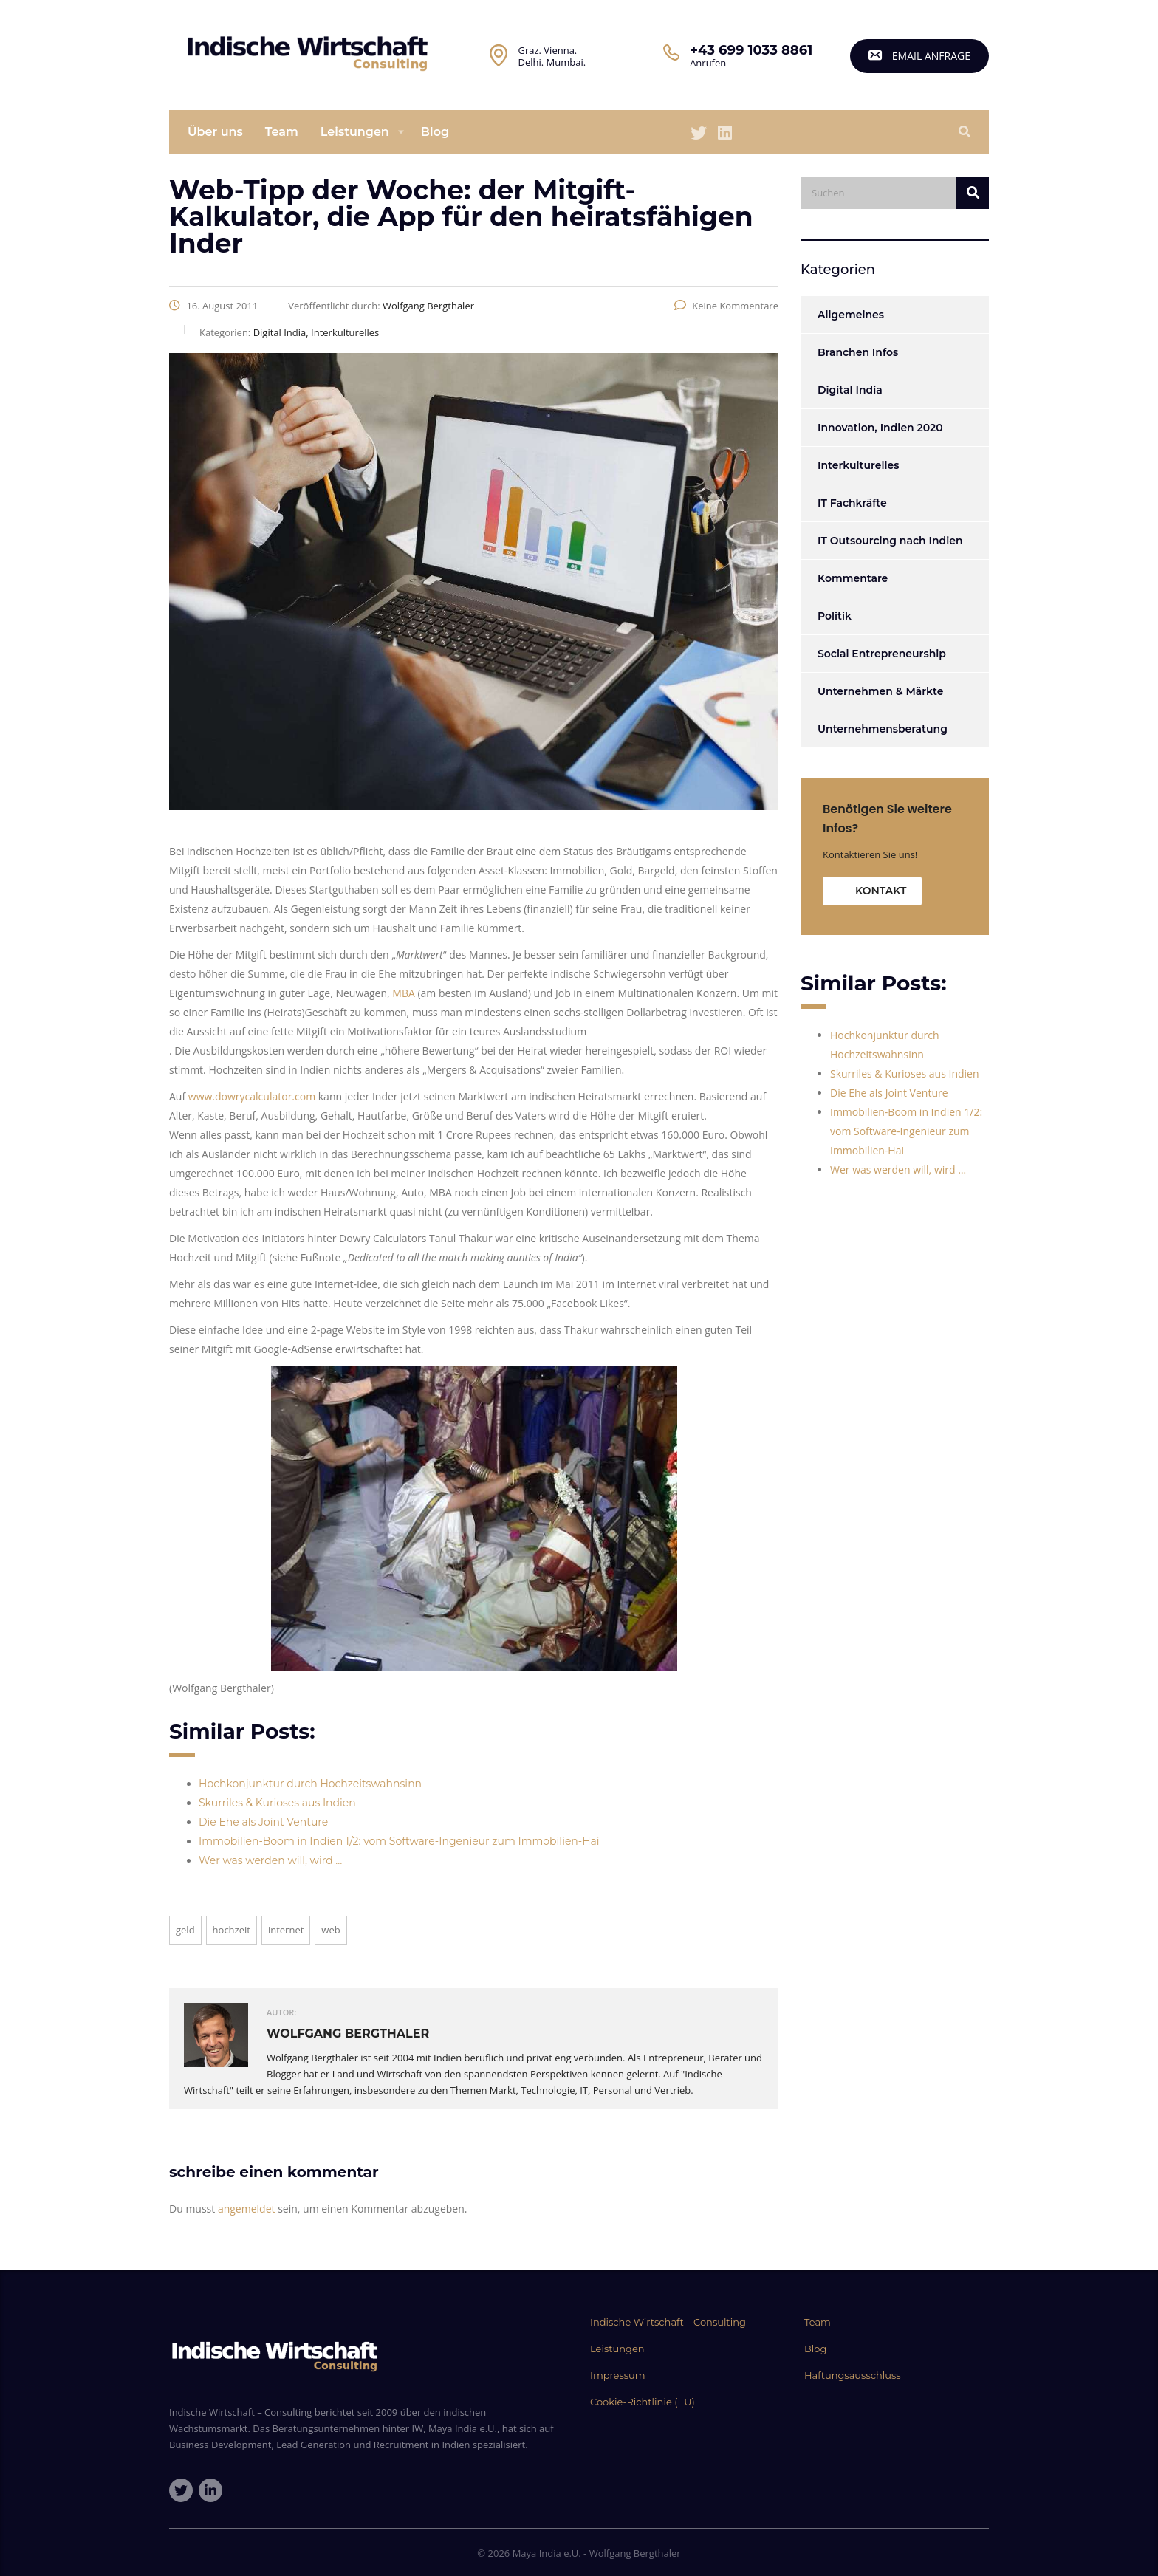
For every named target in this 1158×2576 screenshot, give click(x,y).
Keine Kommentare (726, 305)
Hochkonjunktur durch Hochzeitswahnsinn (310, 1783)
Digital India (850, 390)
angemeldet (246, 2209)
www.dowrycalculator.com (251, 1096)
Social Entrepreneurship (882, 653)
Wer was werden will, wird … (270, 1860)
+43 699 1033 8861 (751, 50)
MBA (403, 993)
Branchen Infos (858, 352)
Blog (435, 132)
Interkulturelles (859, 465)
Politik (835, 616)
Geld (185, 1929)
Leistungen (355, 132)
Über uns (215, 132)
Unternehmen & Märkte (880, 691)
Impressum (617, 2375)
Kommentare (853, 578)
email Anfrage (919, 56)
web (330, 1929)
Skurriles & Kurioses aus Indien (277, 1802)
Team (281, 132)
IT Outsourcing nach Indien (890, 540)
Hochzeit (231, 1929)
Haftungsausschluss (852, 2375)
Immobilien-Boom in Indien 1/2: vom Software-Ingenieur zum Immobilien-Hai (399, 1841)
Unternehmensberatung (883, 729)
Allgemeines (851, 314)
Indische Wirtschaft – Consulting (668, 2322)
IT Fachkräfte (852, 503)
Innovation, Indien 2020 (880, 427)
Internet (286, 1929)
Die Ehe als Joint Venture (263, 1822)
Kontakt (880, 890)
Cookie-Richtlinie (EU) (642, 2402)
